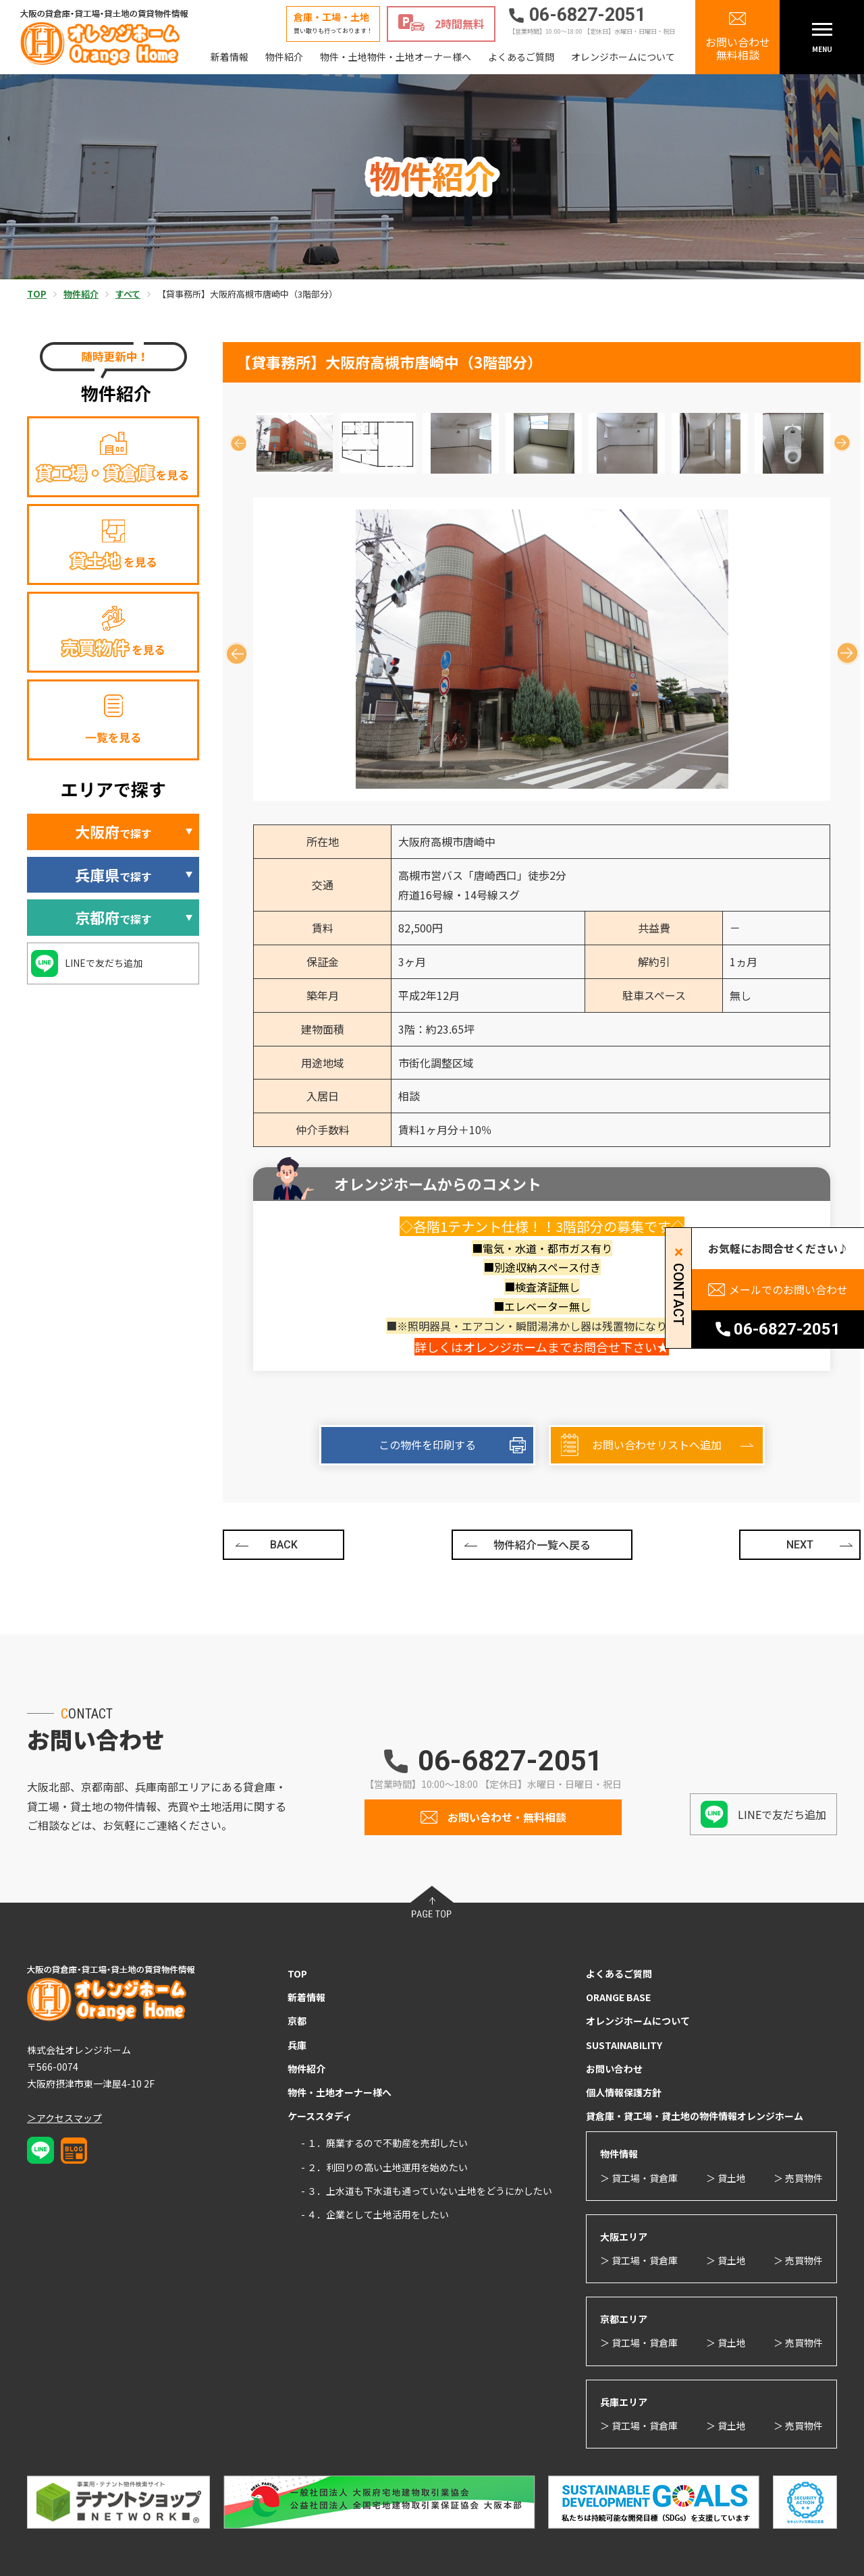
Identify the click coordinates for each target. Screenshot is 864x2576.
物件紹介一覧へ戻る (542, 1544)
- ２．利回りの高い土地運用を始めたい (384, 2167)
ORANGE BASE (618, 1997)
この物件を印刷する (427, 1444)
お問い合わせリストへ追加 (657, 1444)
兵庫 (297, 2045)
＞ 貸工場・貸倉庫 (639, 2178)
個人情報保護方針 (624, 2092)
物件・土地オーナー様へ (340, 2092)
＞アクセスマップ (64, 2118)
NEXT (799, 1544)
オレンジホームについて (623, 56)
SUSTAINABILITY (624, 2045)
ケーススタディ (320, 2116)
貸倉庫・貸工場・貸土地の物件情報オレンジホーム (694, 2116)
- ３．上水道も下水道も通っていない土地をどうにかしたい (426, 2190)
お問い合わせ (614, 2068)
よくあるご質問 (521, 56)
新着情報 (229, 56)
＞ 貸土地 (726, 2178)
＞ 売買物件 (798, 2178)
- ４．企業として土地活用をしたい (375, 2214)
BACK (284, 1544)
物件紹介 (284, 56)
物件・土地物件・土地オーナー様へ (395, 56)
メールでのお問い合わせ (788, 1289)
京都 (297, 2020)
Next (842, 443)
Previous (238, 443)
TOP (297, 1973)
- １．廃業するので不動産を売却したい (384, 2143)
